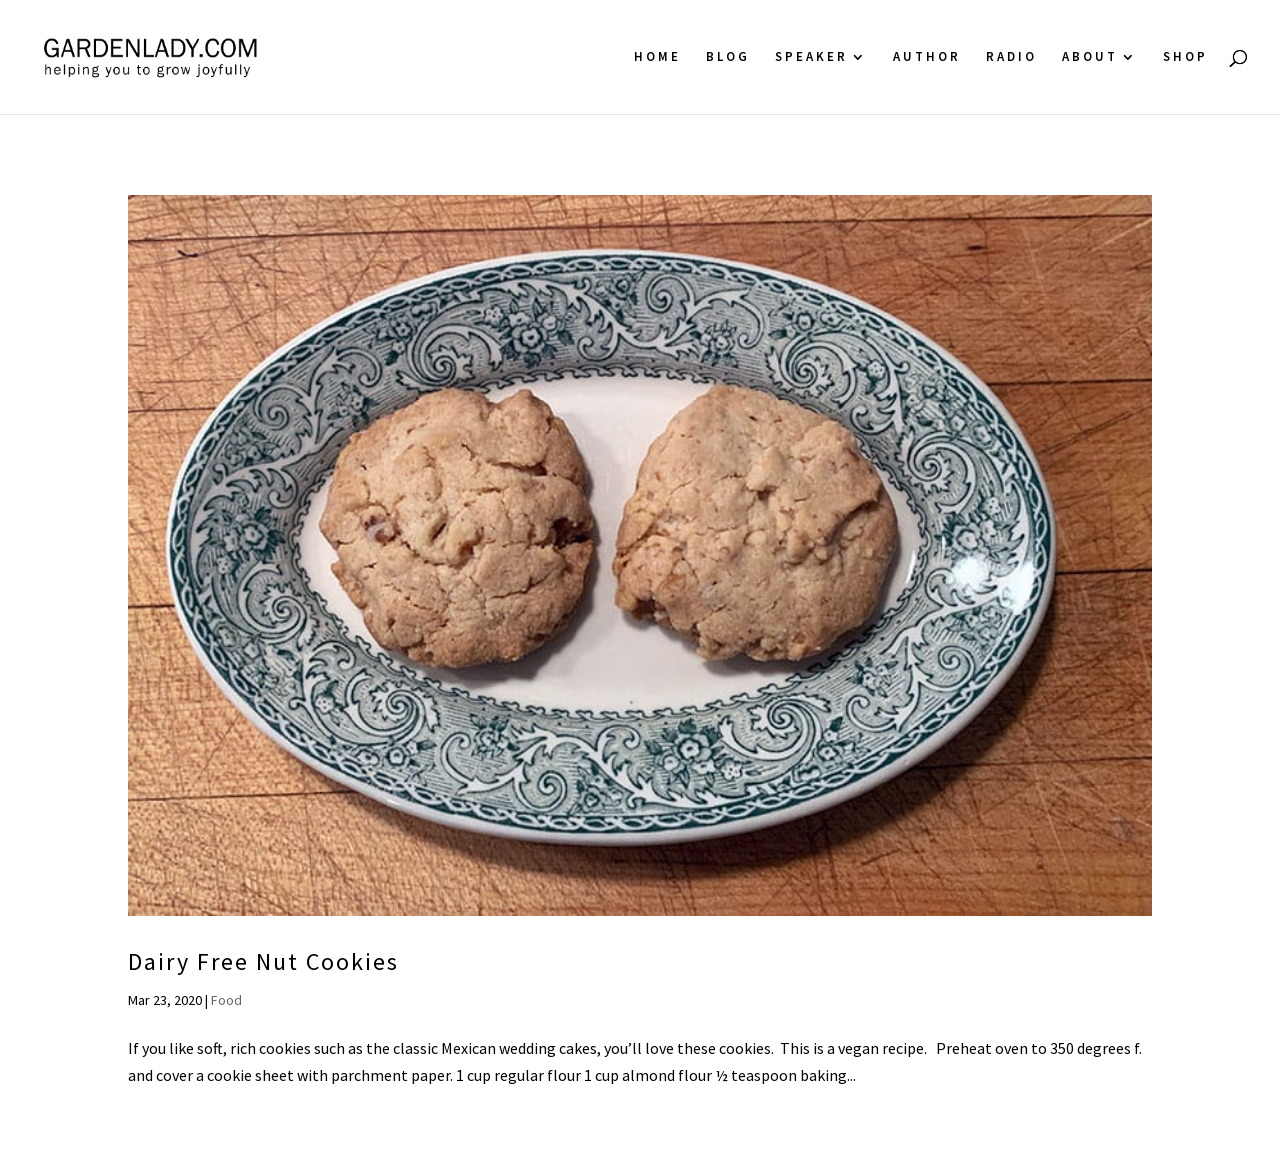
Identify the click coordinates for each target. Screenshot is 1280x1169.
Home (657, 57)
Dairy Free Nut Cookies (263, 961)
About (1090, 57)
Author (927, 57)
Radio (1011, 57)
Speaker (811, 57)
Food (226, 1000)
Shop (1185, 57)
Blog (728, 57)
